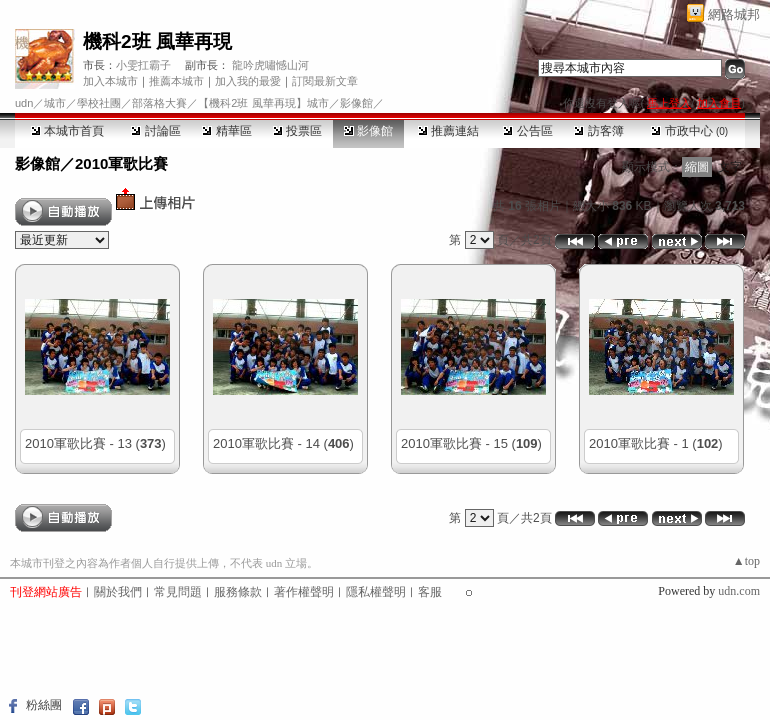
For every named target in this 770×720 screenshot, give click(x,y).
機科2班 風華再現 (157, 41)
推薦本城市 (176, 81)
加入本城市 (110, 81)
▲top (746, 561)
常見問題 (178, 592)
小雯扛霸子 (143, 65)
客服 (430, 592)
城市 (55, 103)
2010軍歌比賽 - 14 (266, 443)
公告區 (527, 131)
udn (24, 103)
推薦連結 (448, 131)
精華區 (226, 131)
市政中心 (689, 131)
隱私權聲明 (376, 592)
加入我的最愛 (248, 81)
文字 (730, 167)
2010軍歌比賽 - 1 (639, 443)
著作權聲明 (304, 592)
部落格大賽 (159, 103)
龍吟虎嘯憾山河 (270, 65)
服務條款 (238, 592)
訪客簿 (598, 131)
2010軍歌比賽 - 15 (454, 443)
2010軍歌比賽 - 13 (78, 443)
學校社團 (99, 103)
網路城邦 (734, 14)
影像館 (368, 131)
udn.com (739, 591)
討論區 (155, 131)
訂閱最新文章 (325, 81)
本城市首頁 (67, 131)
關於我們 (118, 592)
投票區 (297, 131)
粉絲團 (44, 705)
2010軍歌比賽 (121, 163)
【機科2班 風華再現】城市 (263, 103)
